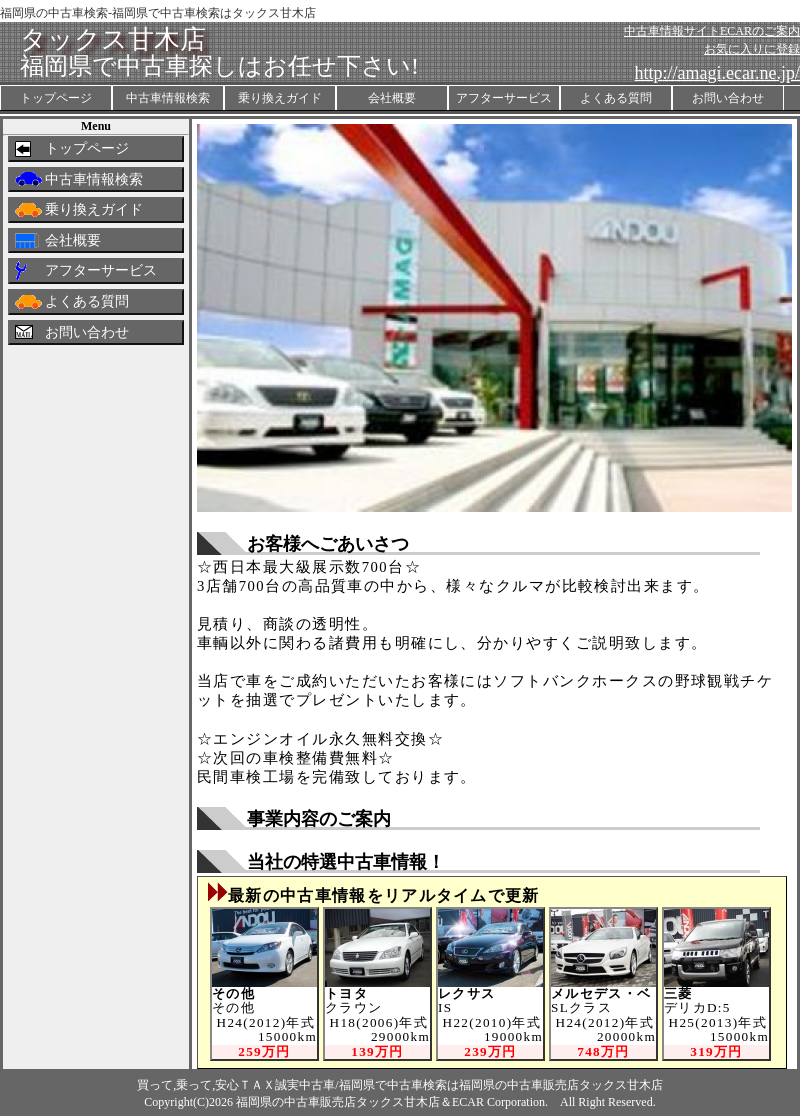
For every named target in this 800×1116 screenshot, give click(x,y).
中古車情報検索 (168, 98)
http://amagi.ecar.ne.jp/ (717, 73)
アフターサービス (504, 98)
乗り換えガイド (280, 98)
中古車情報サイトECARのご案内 (712, 31)
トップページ (56, 98)
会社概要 (392, 98)
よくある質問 (616, 98)
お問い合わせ (728, 98)
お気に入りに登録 (752, 49)
